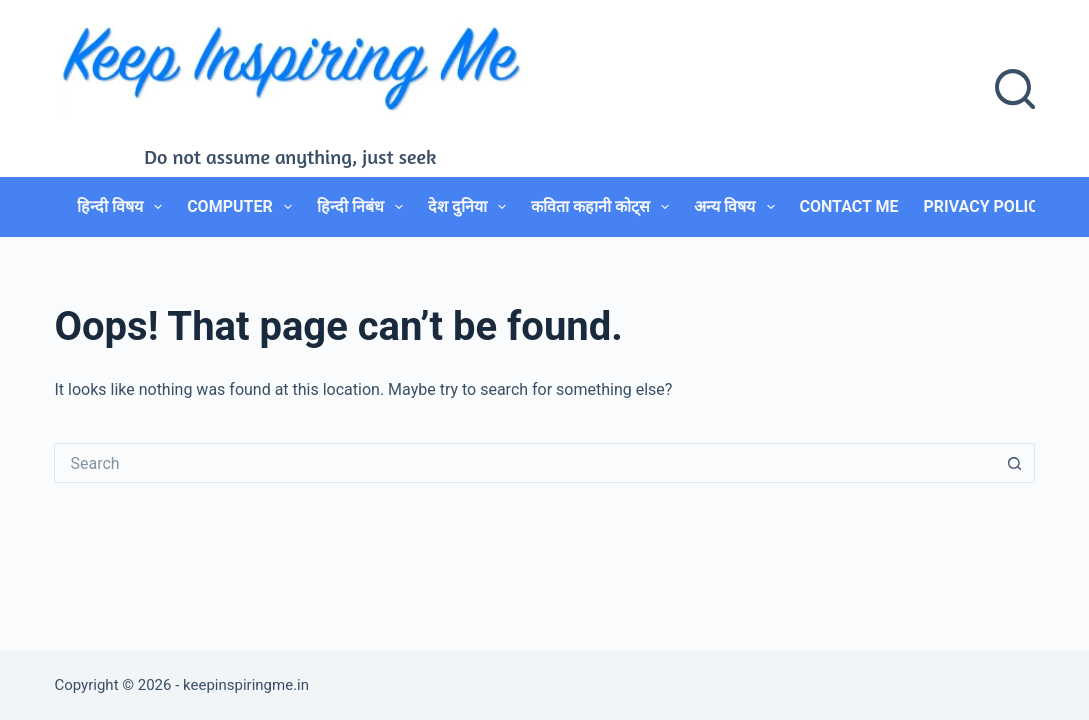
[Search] (1015, 89)
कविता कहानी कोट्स (604, 207)
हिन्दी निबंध (364, 207)
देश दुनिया (471, 207)
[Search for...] (524, 463)
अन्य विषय (738, 207)
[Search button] (1015, 463)
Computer (243, 207)
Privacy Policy (985, 206)
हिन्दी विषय (123, 207)
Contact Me (849, 206)
